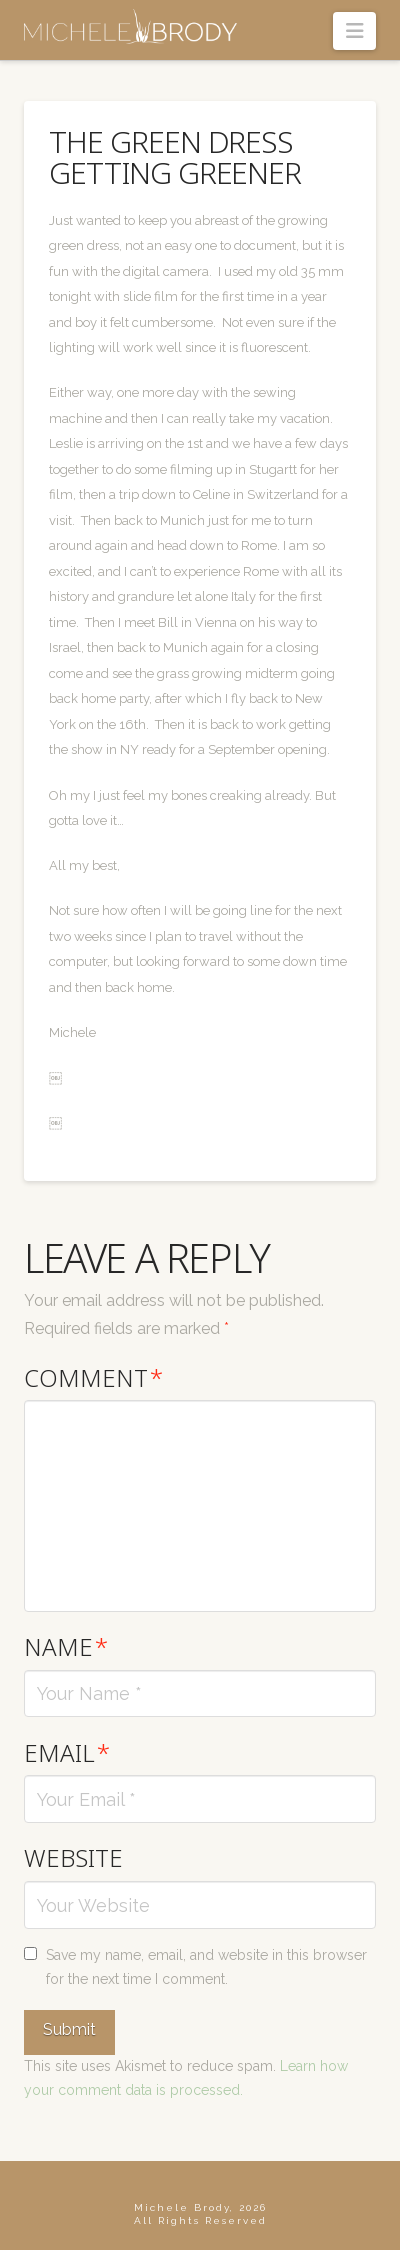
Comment (93, 1377)
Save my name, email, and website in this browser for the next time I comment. (206, 1967)
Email (67, 1752)
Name (66, 1646)
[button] (354, 31)
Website (73, 1857)
